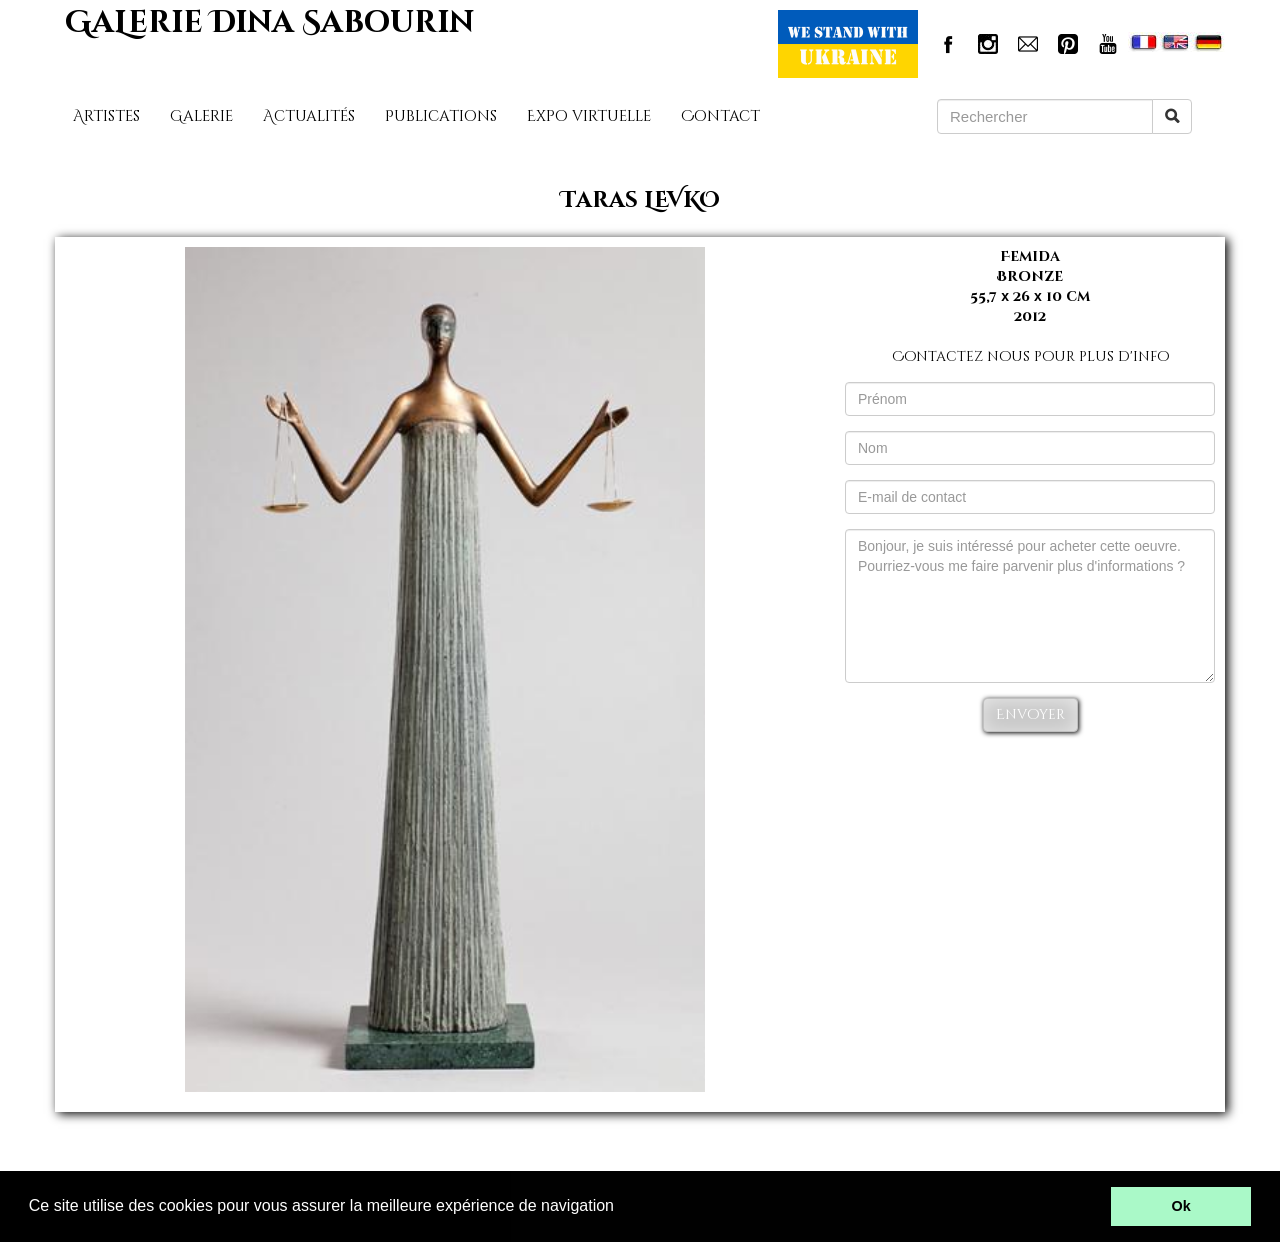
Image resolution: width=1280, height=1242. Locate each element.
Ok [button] (1181, 1206)
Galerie (201, 116)
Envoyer (1030, 714)
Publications (441, 116)
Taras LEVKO (640, 200)
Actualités (309, 116)
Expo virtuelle (589, 116)
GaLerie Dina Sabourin (269, 23)
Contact (720, 116)
